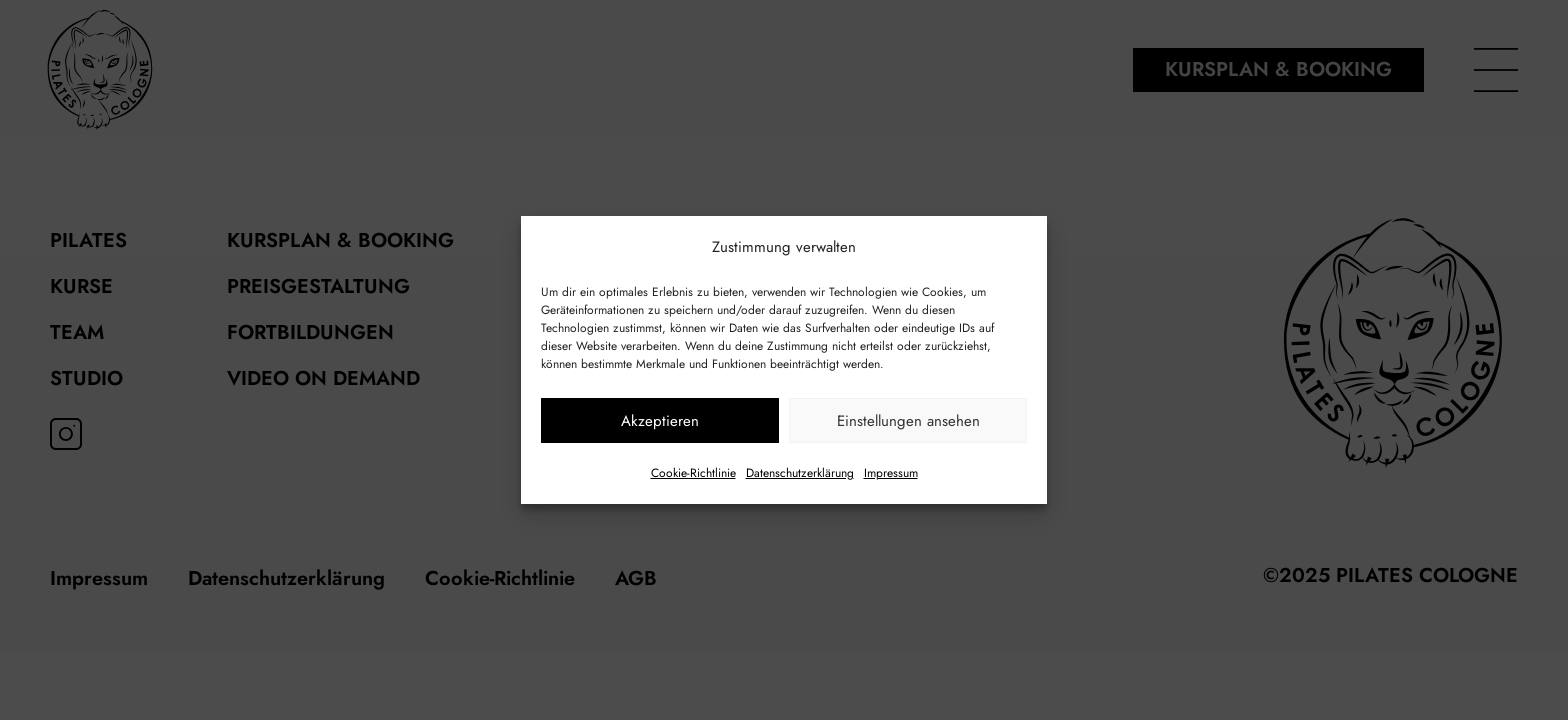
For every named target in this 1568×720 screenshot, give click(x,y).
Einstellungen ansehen (908, 421)
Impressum (891, 473)
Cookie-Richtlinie (693, 473)
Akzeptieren (660, 421)
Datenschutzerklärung (800, 473)
